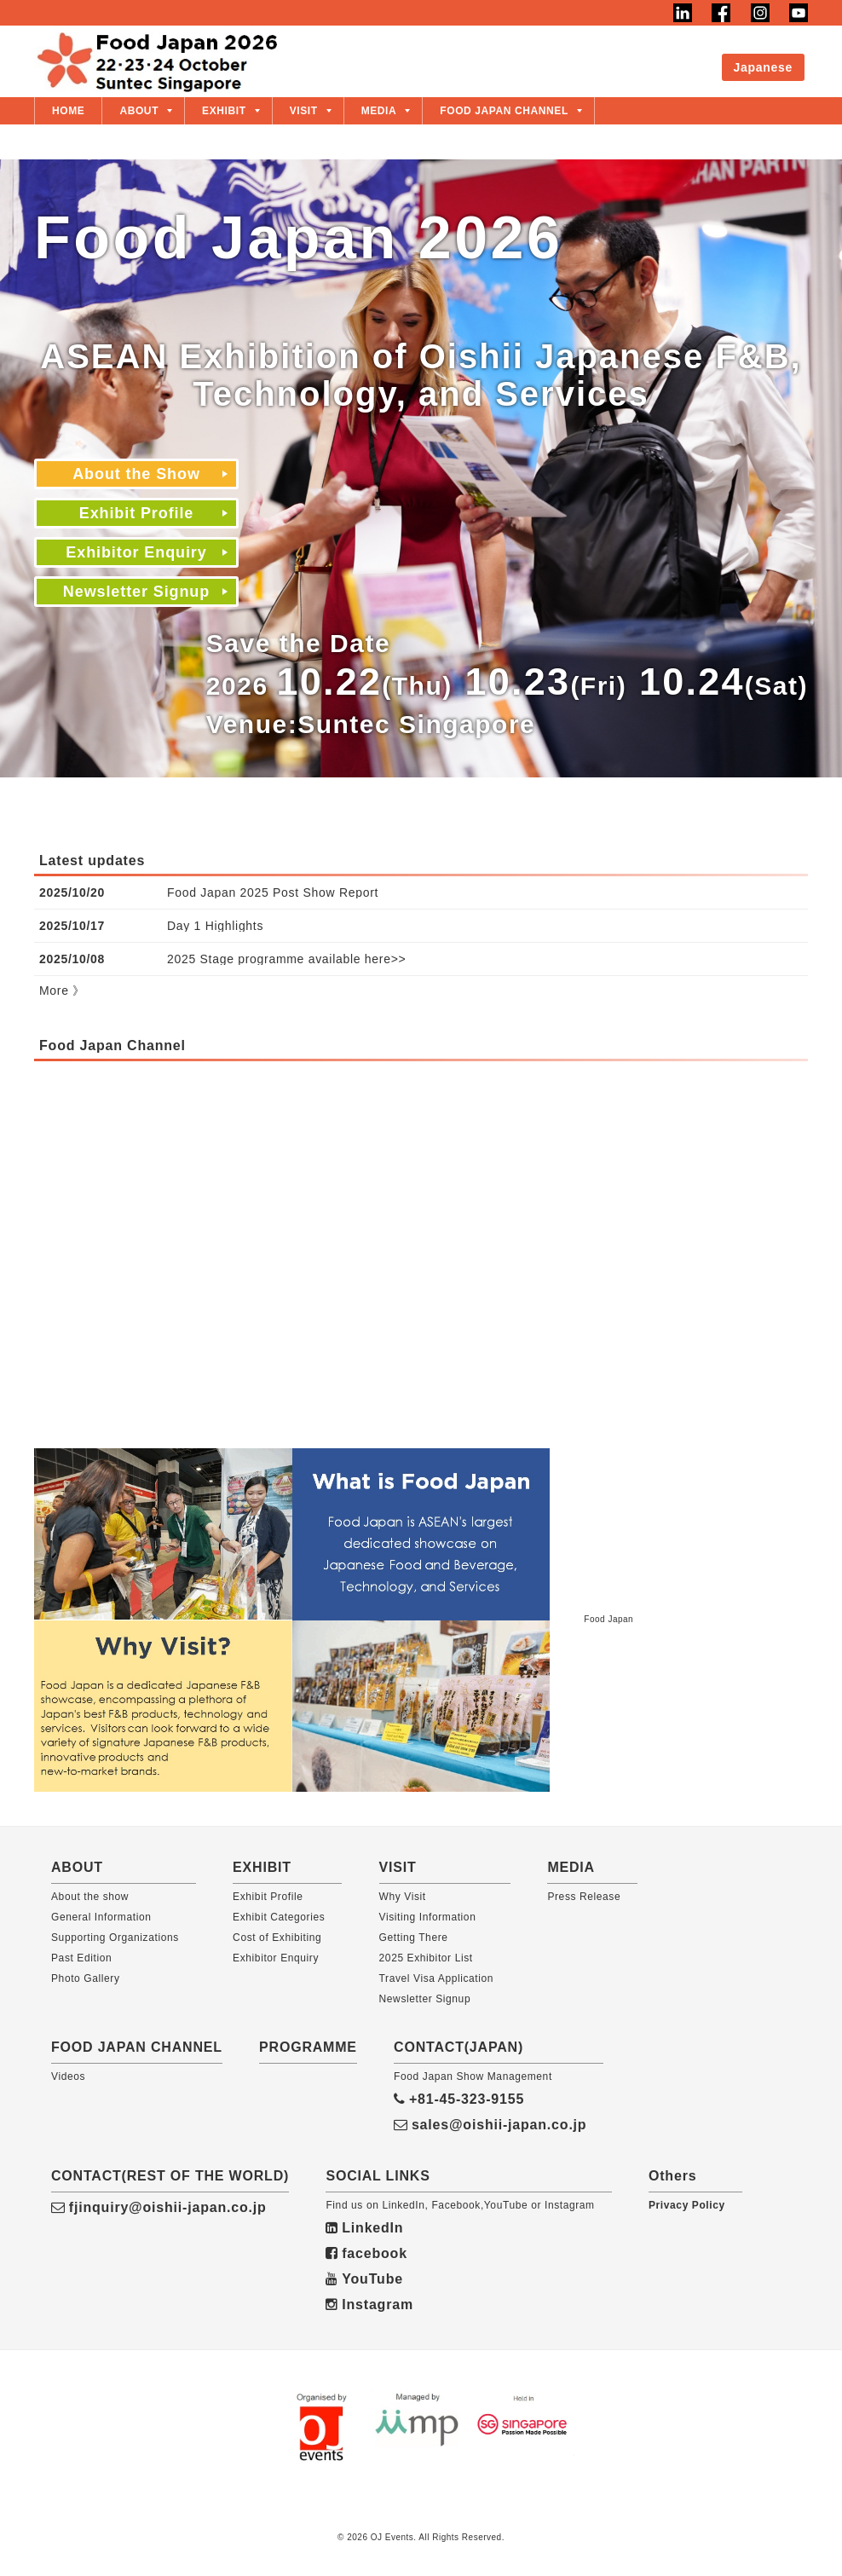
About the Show (392, 55)
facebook (366, 2253)
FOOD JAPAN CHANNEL (504, 111)
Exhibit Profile (520, 55)
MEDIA (379, 111)
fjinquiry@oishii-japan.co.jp (159, 2207)
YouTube (364, 2279)
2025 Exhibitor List (426, 1958)
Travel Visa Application (436, 1978)
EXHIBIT (224, 111)
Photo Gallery (85, 1978)
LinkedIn (364, 2228)
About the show (90, 1897)
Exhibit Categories (279, 1917)
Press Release (583, 1897)
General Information (101, 1917)
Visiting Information (427, 1917)
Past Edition (81, 1958)
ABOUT (139, 111)
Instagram (369, 2304)
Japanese (763, 67)
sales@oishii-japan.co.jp (490, 2124)
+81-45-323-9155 (459, 2099)
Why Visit (402, 1897)
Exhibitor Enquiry (653, 55)
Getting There (413, 1938)
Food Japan (608, 1619)
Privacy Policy (687, 2205)
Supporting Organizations (115, 1938)
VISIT (304, 111)
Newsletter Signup (136, 591)
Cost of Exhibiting (277, 1938)
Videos (68, 2076)
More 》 (62, 990)
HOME (68, 111)
